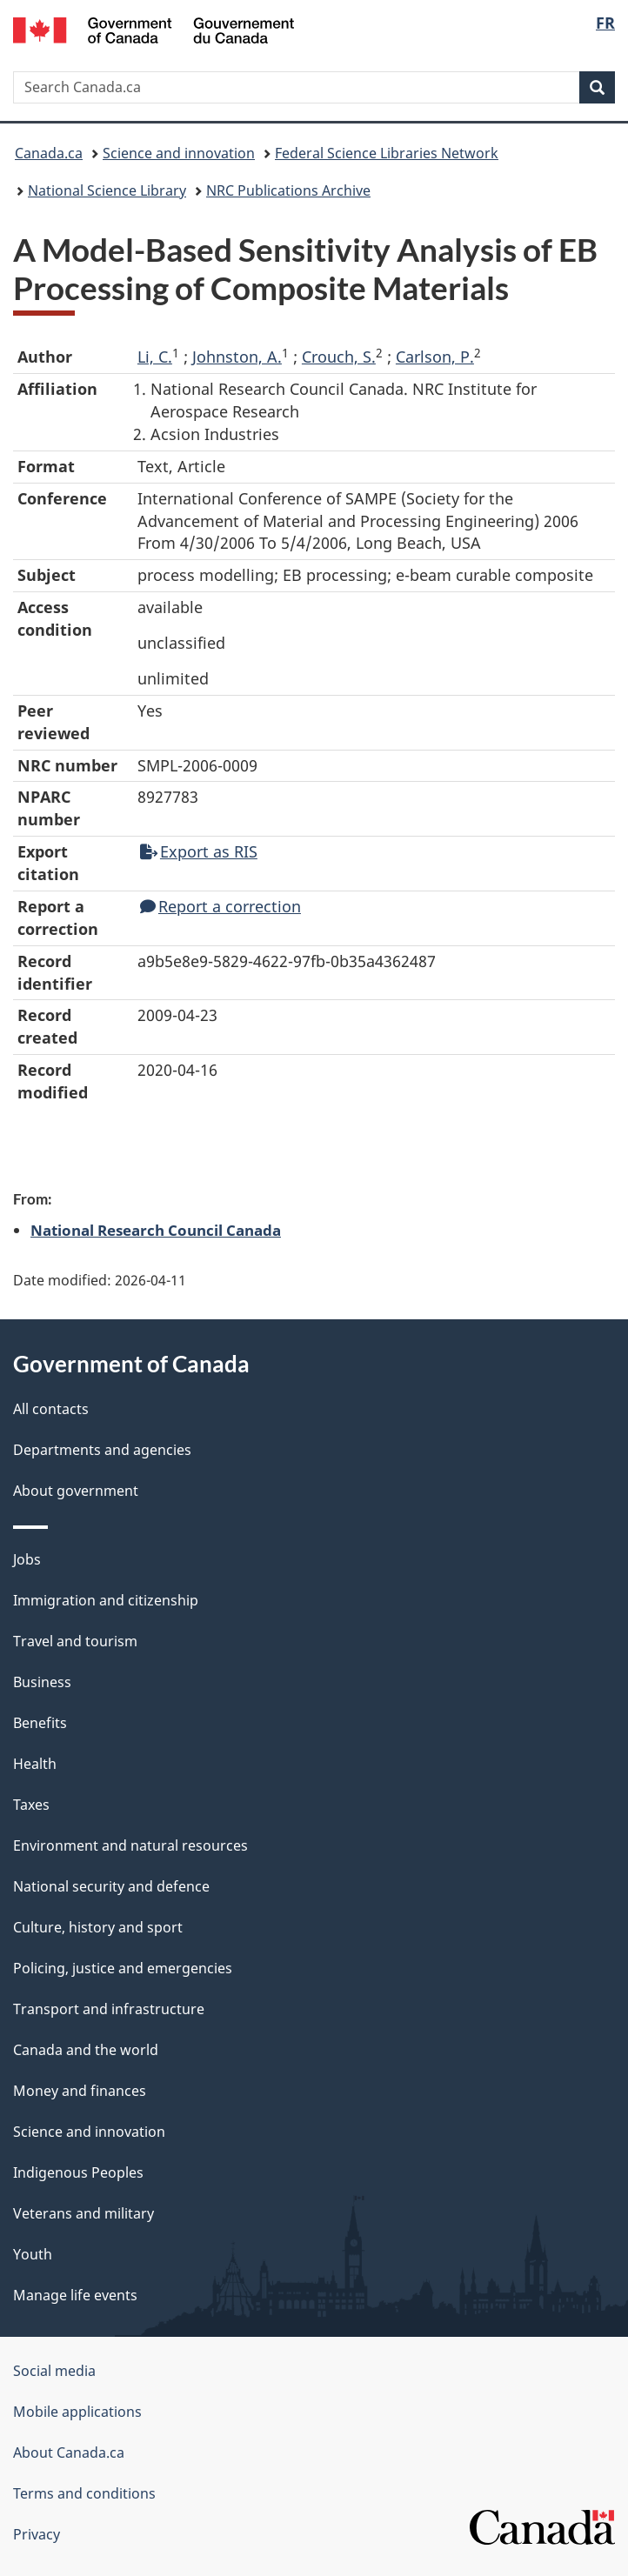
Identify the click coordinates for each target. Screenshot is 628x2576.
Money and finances (79, 2090)
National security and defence (111, 1886)
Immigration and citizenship (105, 1600)
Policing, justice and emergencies (122, 1968)
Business (42, 1682)
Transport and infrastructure (108, 2009)
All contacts (51, 1408)
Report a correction (220, 906)
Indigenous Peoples (78, 2172)
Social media (54, 2370)
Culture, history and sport (98, 1927)
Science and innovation (179, 153)
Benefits (40, 1722)
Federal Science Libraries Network (386, 153)
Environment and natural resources (130, 1845)
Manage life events (75, 2295)
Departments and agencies (102, 1449)
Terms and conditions (84, 2493)
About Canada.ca (68, 2452)
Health (35, 1763)
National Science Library (107, 190)
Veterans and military (83, 2213)
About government (75, 1490)
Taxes (31, 1804)
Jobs (27, 1559)
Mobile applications (77, 2411)
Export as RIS (198, 851)
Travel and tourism (75, 1641)
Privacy (36, 2534)
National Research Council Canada (155, 1229)
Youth (32, 2254)
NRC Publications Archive (288, 190)
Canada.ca (49, 153)
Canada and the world (85, 2049)
